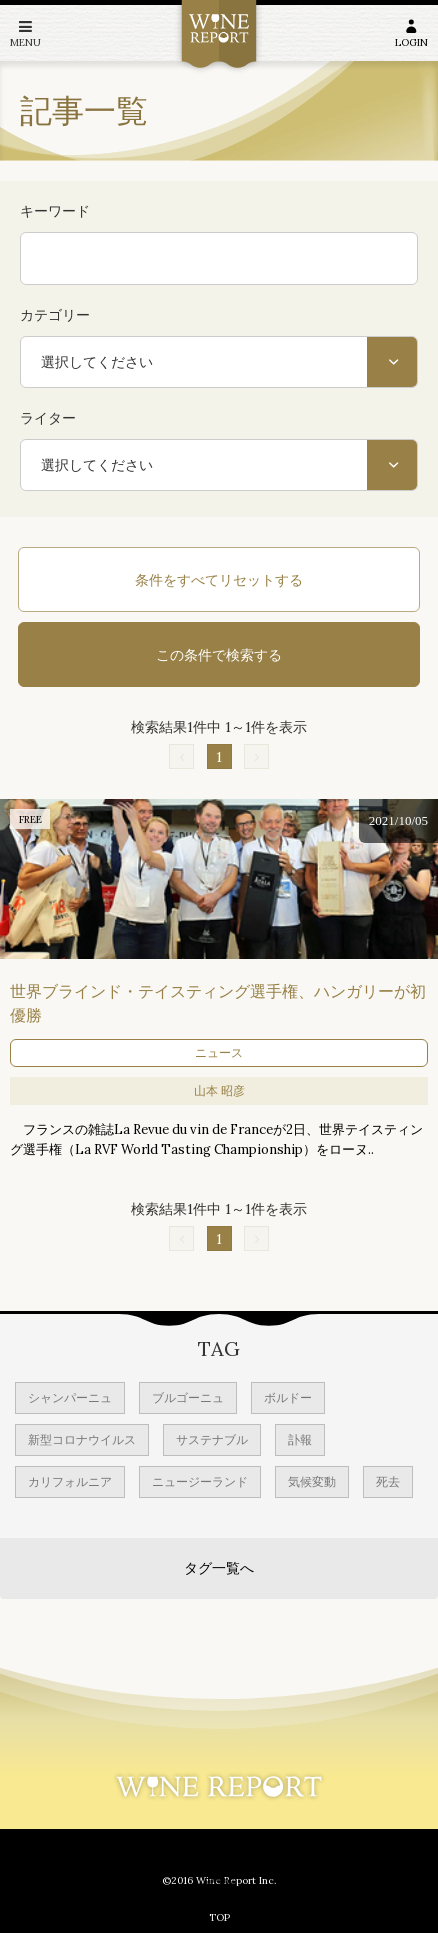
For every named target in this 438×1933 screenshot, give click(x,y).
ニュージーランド (200, 1481)
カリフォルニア (70, 1481)
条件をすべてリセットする (219, 580)
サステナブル (212, 1439)
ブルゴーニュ (188, 1397)
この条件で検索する (219, 655)
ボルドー (288, 1397)
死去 (388, 1481)
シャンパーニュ (70, 1397)
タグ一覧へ (219, 1568)
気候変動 (312, 1481)
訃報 (300, 1439)
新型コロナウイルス (82, 1439)
